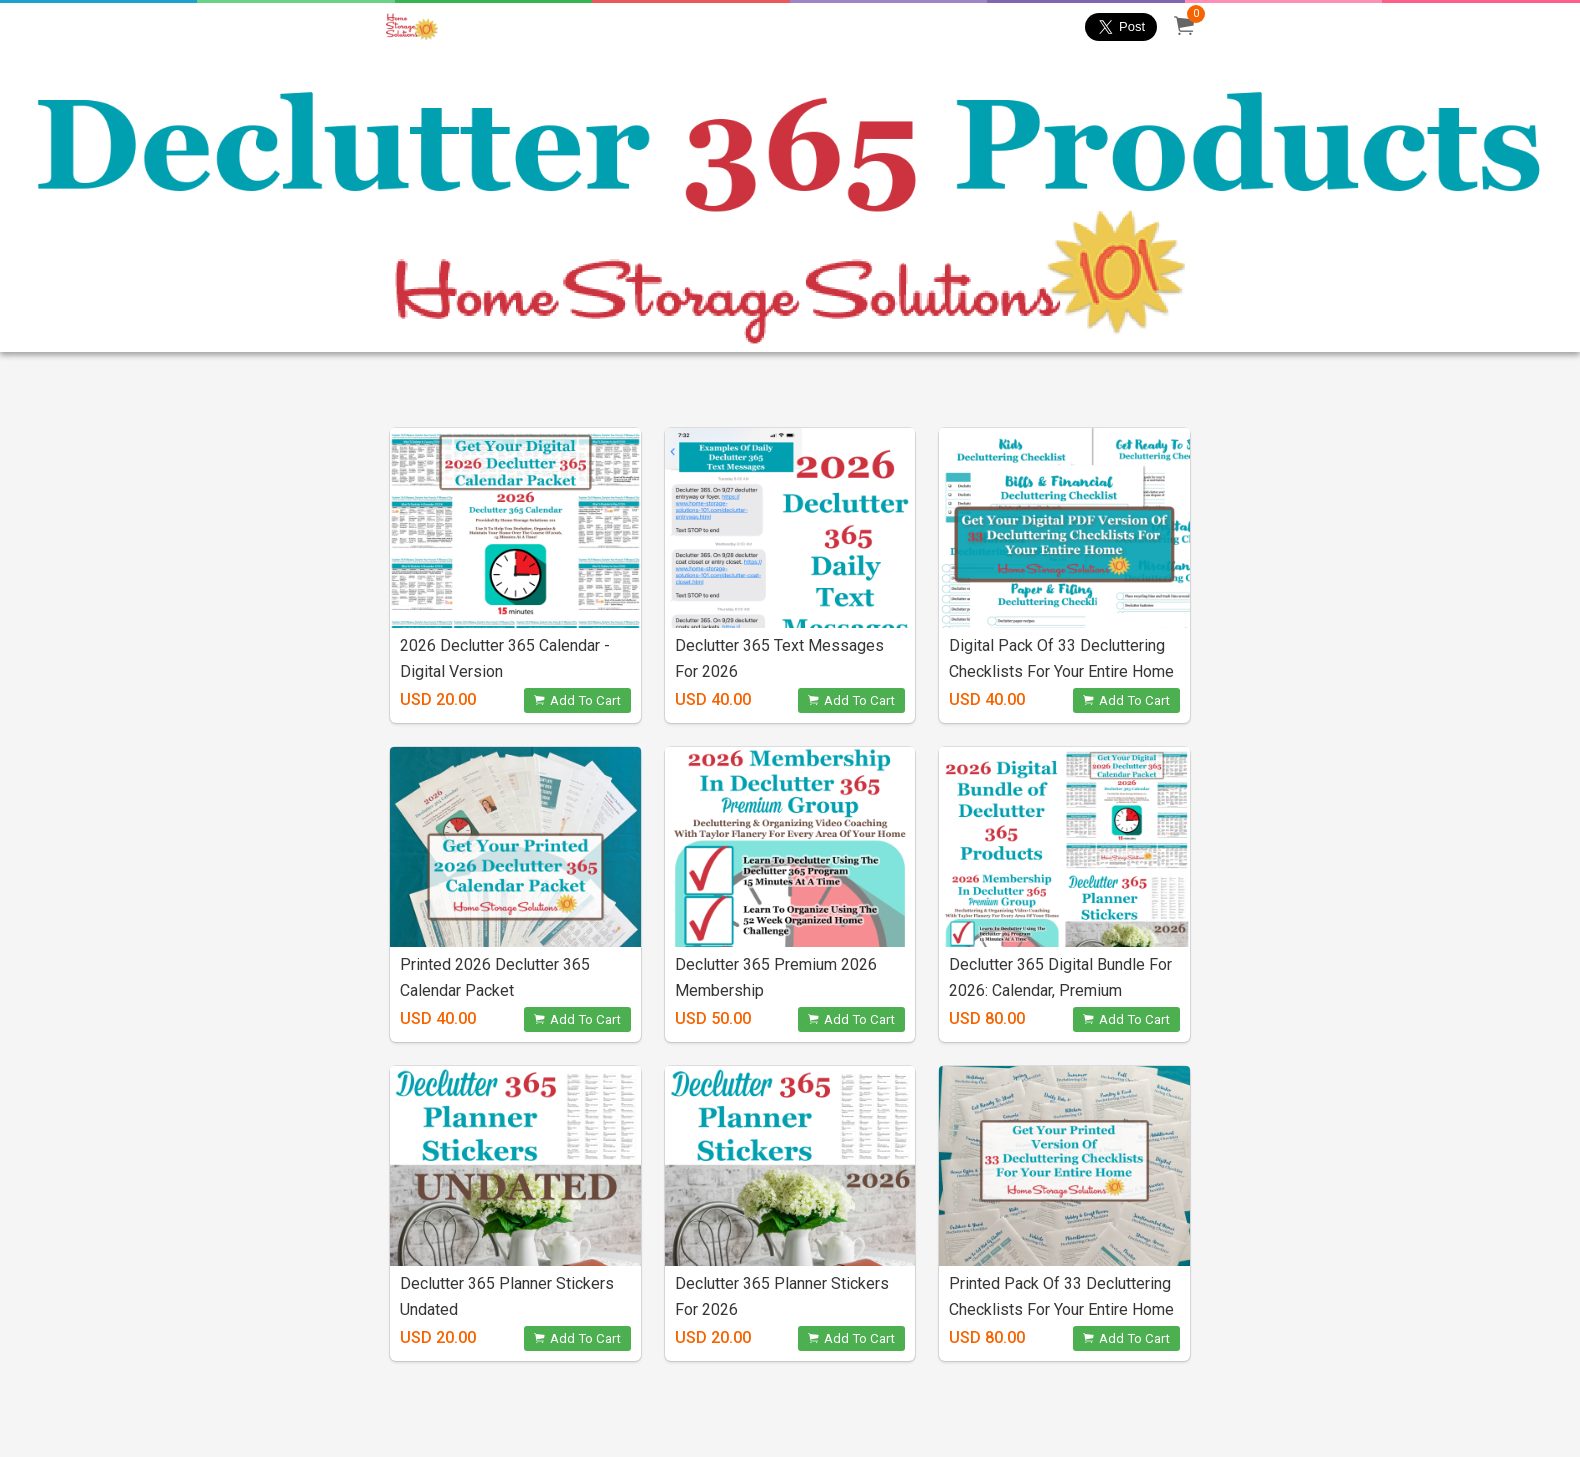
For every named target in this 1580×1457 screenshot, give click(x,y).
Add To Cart (577, 700)
